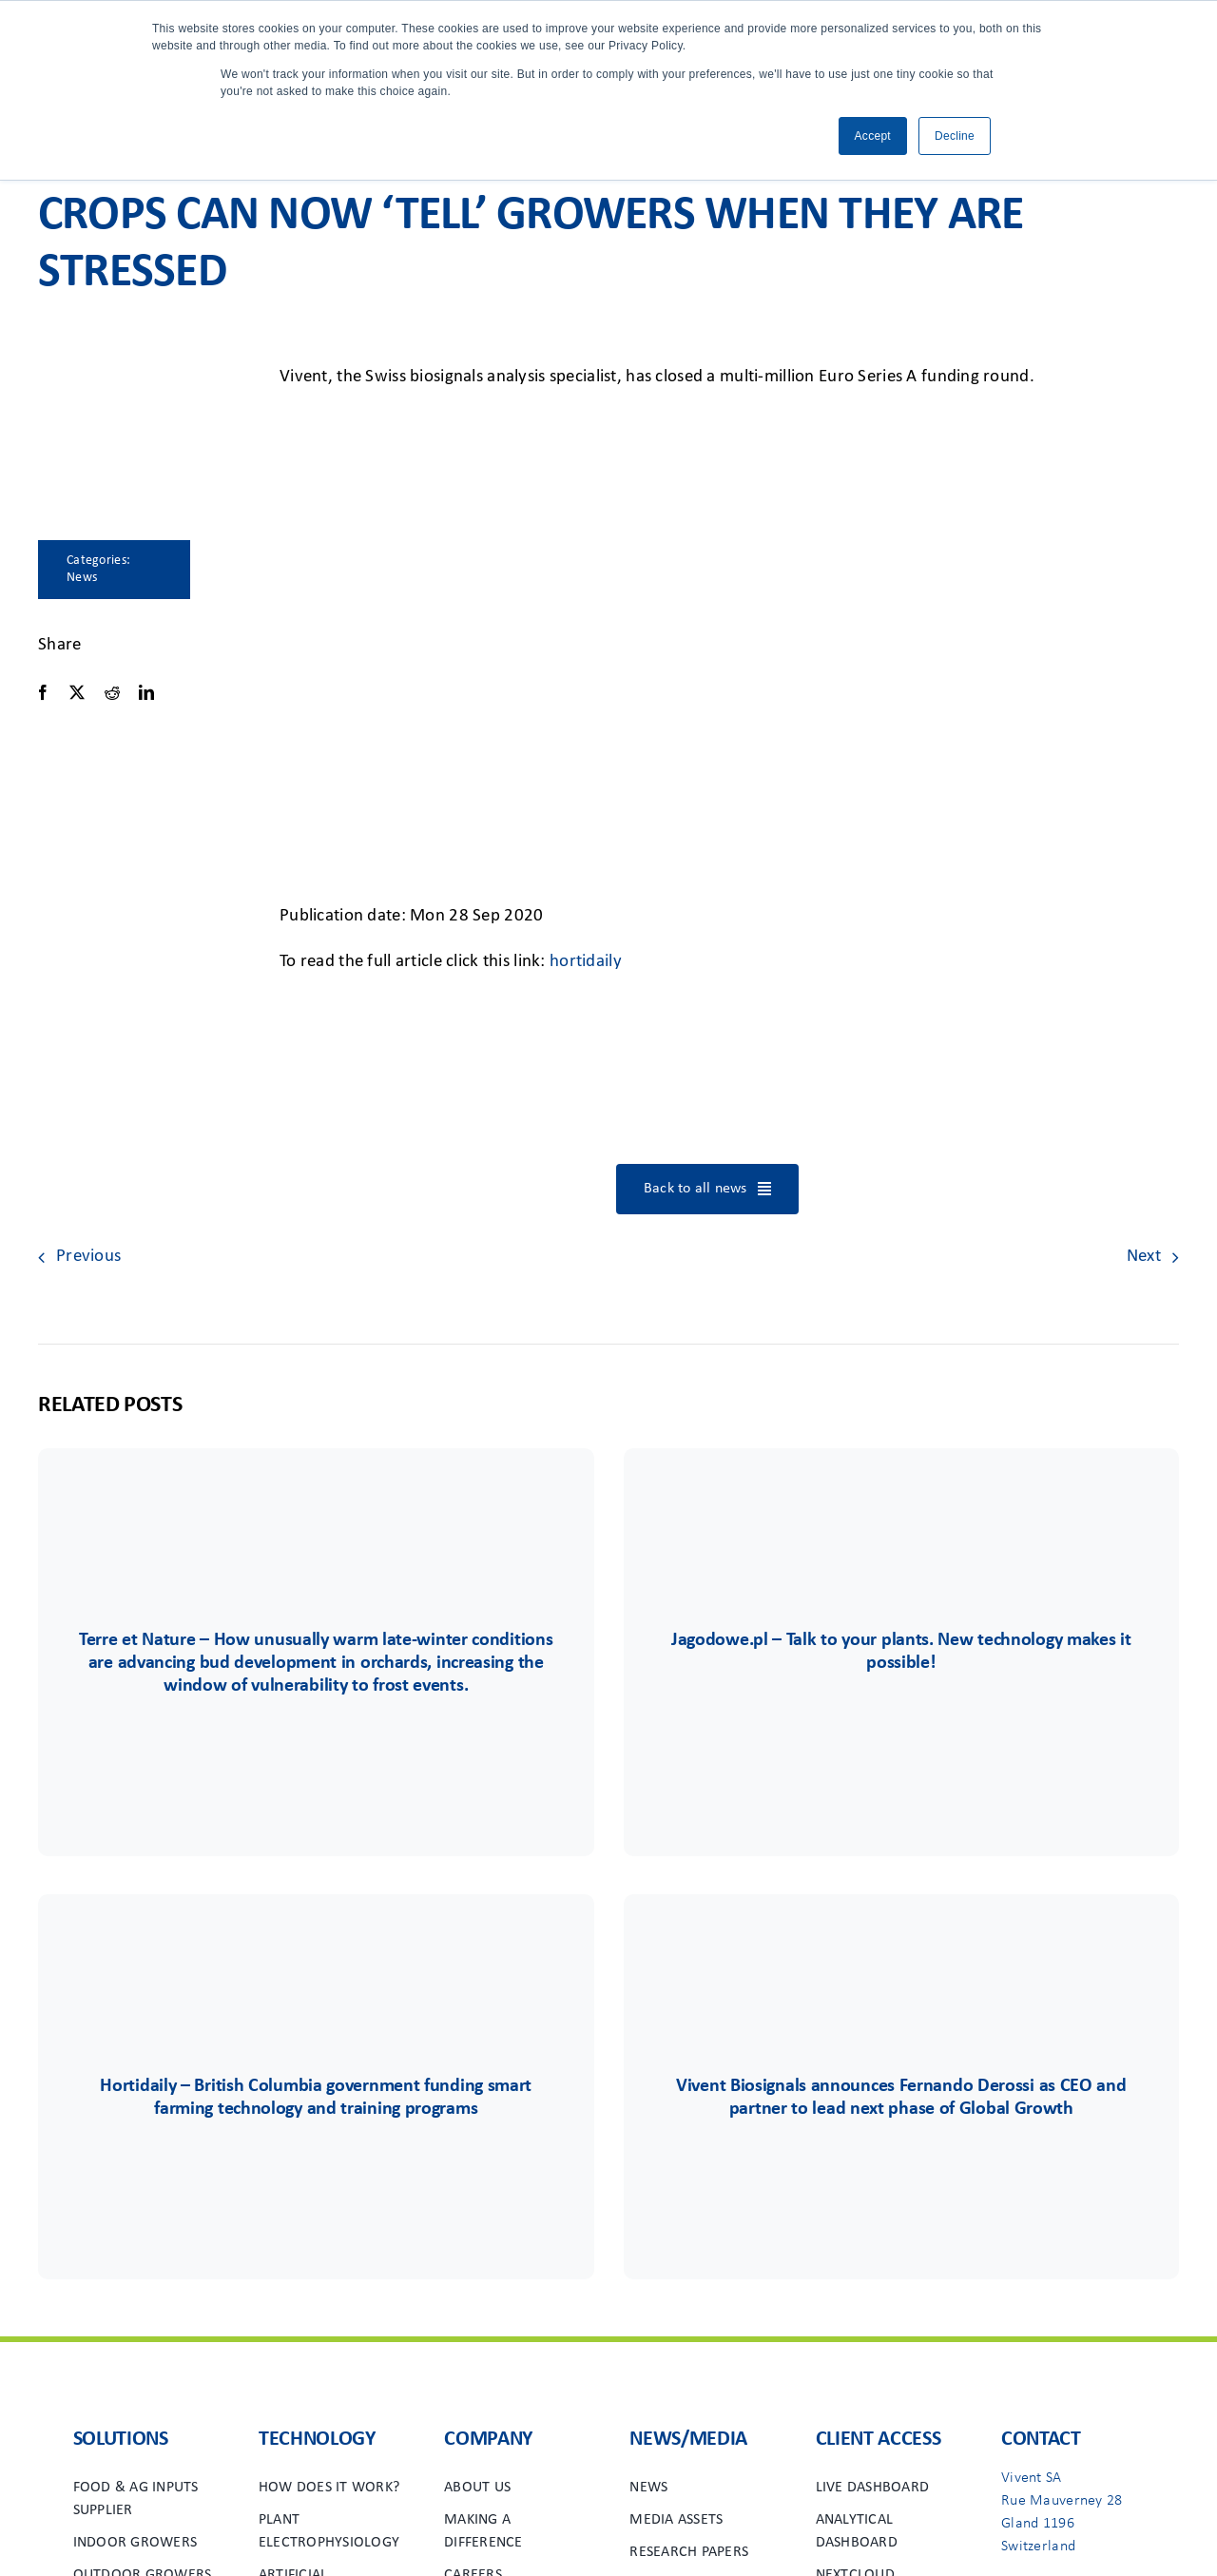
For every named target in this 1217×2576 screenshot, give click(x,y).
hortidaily (586, 962)
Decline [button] (955, 136)
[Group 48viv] (901, 1951)
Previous (88, 1257)
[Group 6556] (316, 1951)
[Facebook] (43, 693)
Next (1144, 1257)
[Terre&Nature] (316, 1505)
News (82, 578)
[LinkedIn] (146, 693)
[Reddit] (112, 693)
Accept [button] (873, 136)
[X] (77, 693)
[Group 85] (901, 1505)
